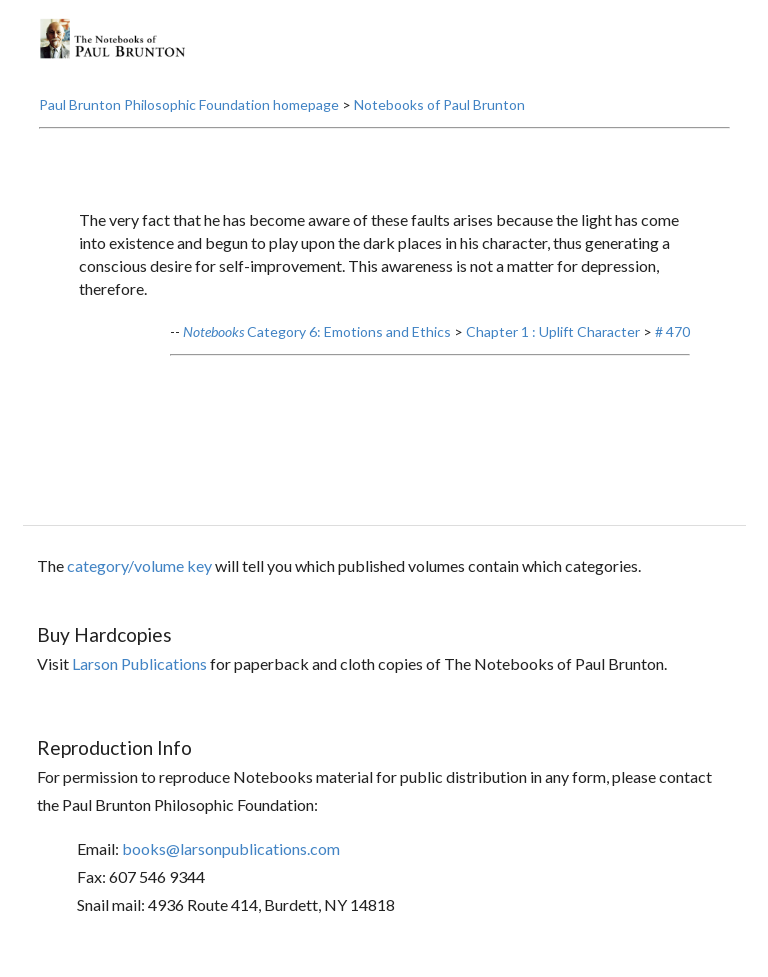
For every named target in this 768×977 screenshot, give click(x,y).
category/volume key (139, 565)
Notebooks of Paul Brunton (439, 104)
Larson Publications (139, 663)
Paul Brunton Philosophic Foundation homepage (189, 104)
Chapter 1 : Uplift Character (553, 331)
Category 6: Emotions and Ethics (317, 331)
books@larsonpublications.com (231, 848)
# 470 (672, 331)
